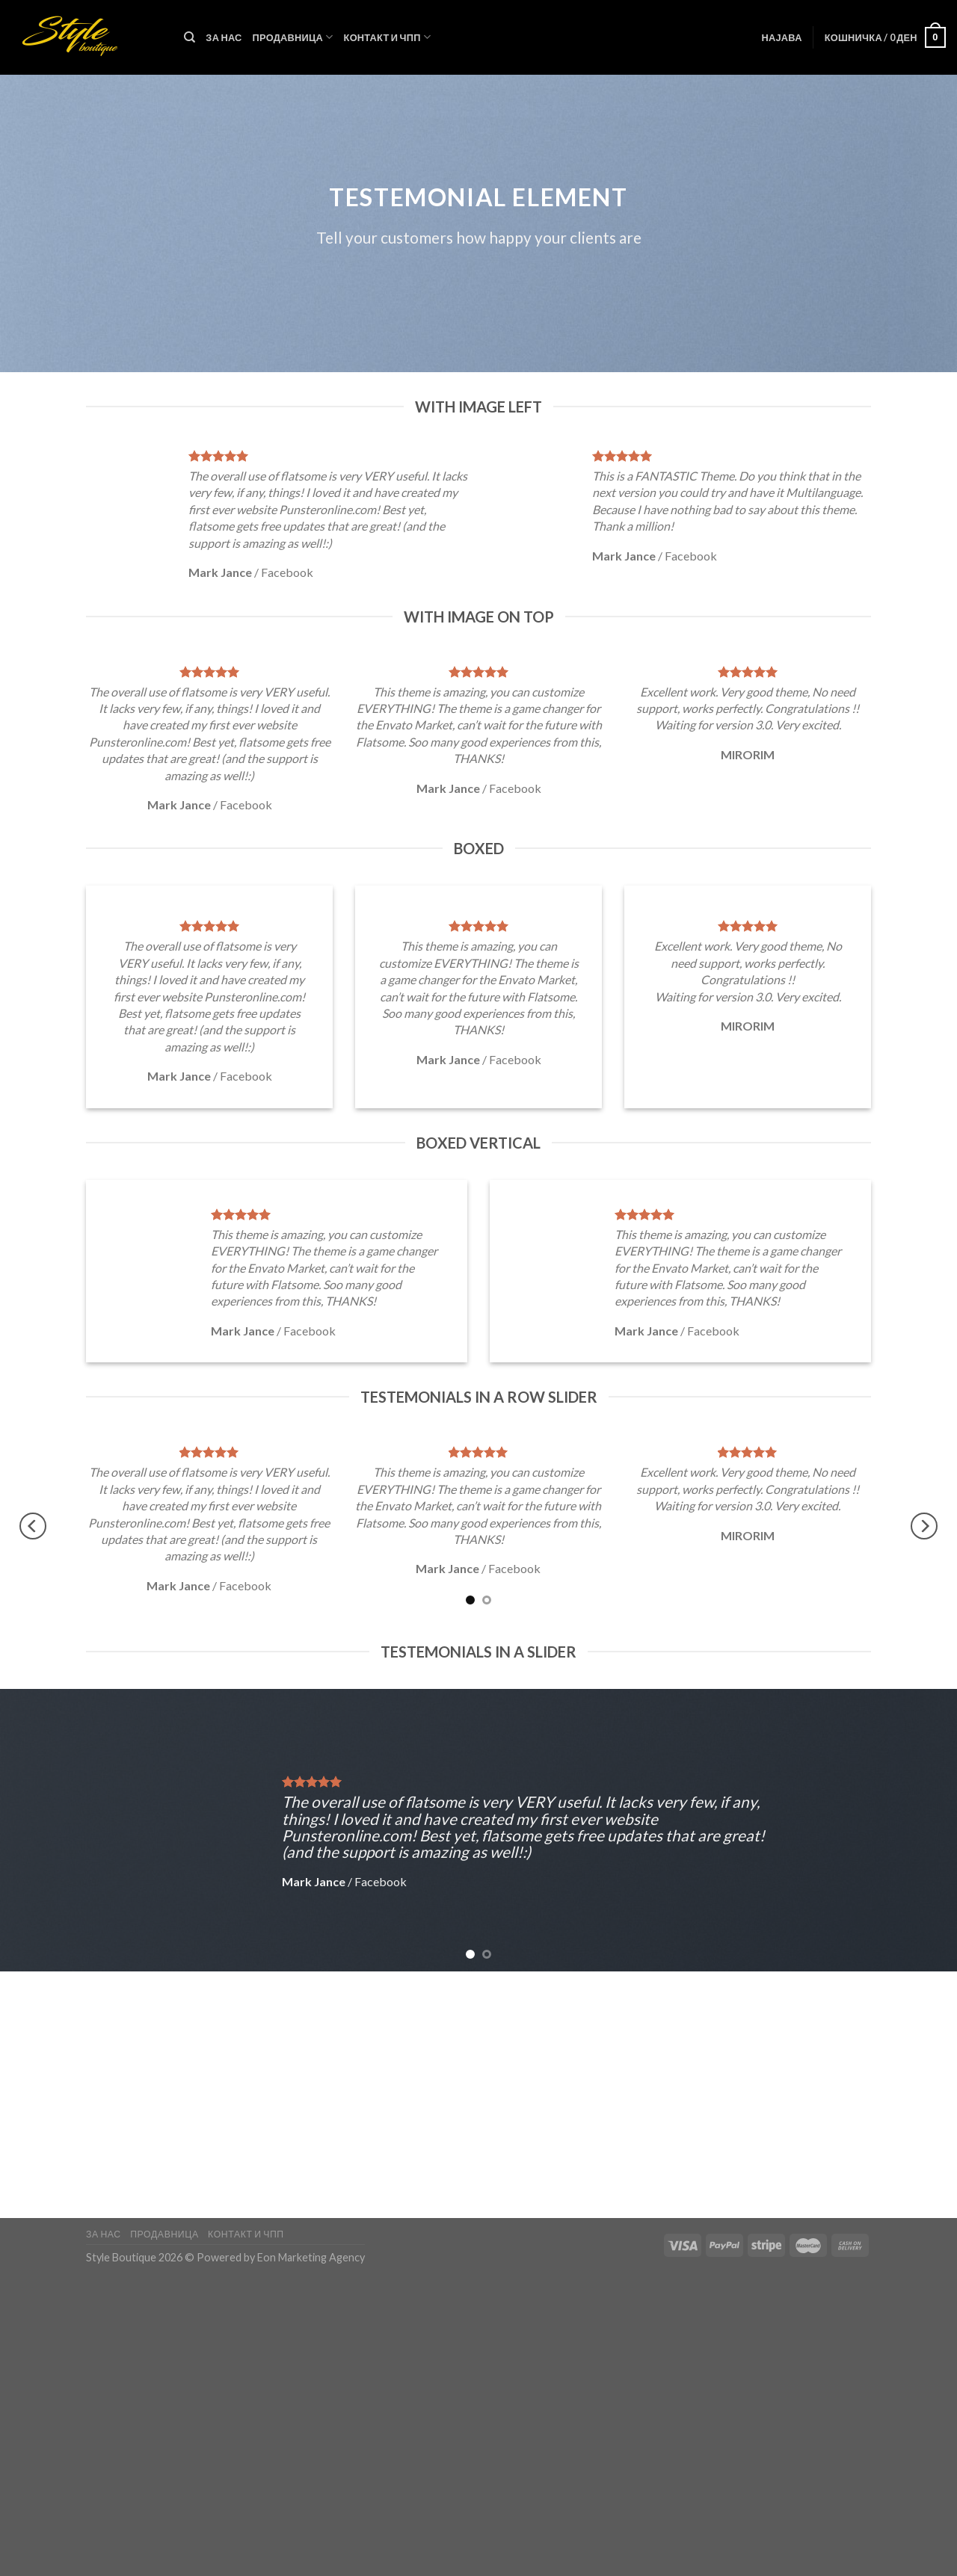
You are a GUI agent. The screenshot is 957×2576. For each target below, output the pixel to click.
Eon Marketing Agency (311, 2257)
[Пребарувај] (189, 37)
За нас (223, 37)
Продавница (293, 37)
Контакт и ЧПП (387, 37)
